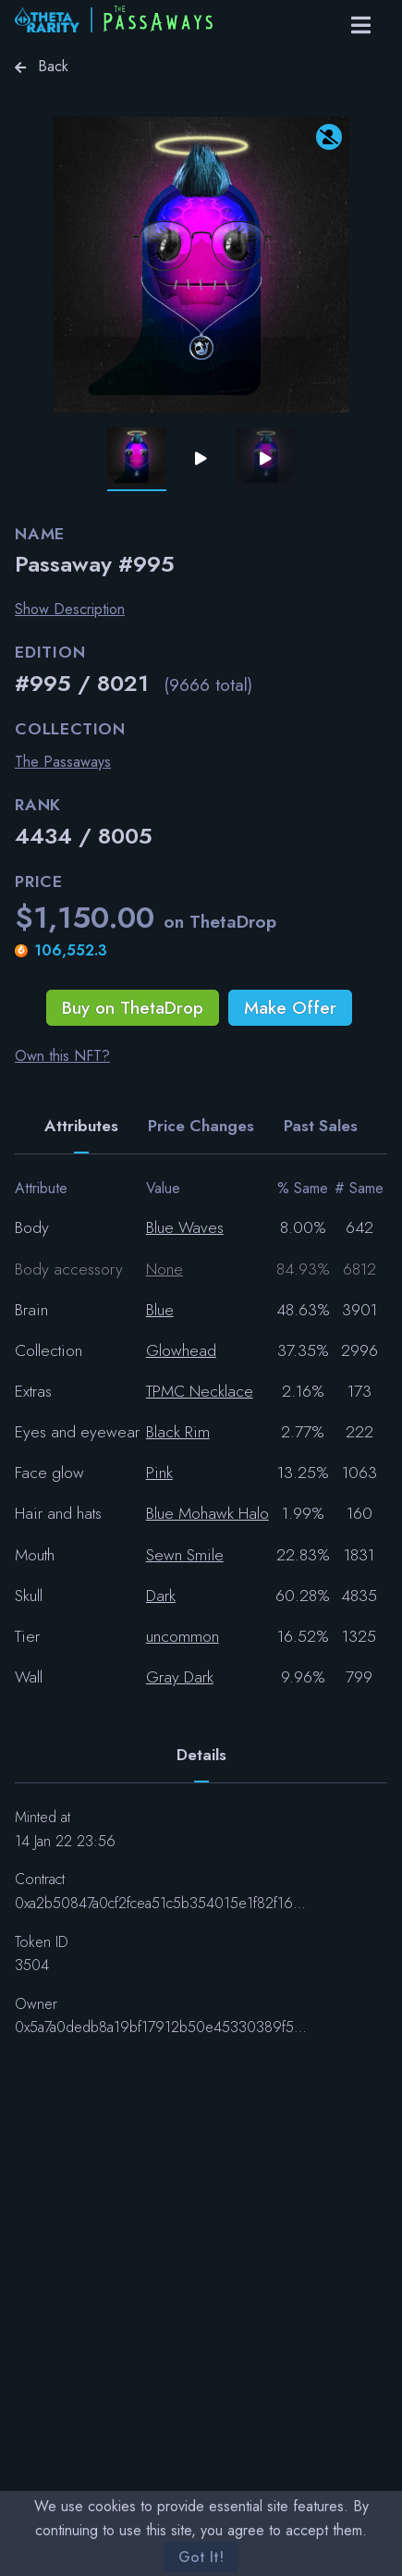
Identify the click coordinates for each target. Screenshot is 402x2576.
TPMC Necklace (199, 1391)
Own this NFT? (62, 1055)
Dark (161, 1596)
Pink (159, 1473)
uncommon (182, 1636)
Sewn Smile (185, 1555)
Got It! (201, 2557)
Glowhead (181, 1350)
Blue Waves (185, 1227)
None (164, 1269)
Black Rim (178, 1432)
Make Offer (290, 1007)
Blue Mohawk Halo (207, 1513)
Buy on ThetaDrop (132, 1007)
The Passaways (63, 761)
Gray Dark (179, 1677)
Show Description (70, 609)
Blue (160, 1310)
